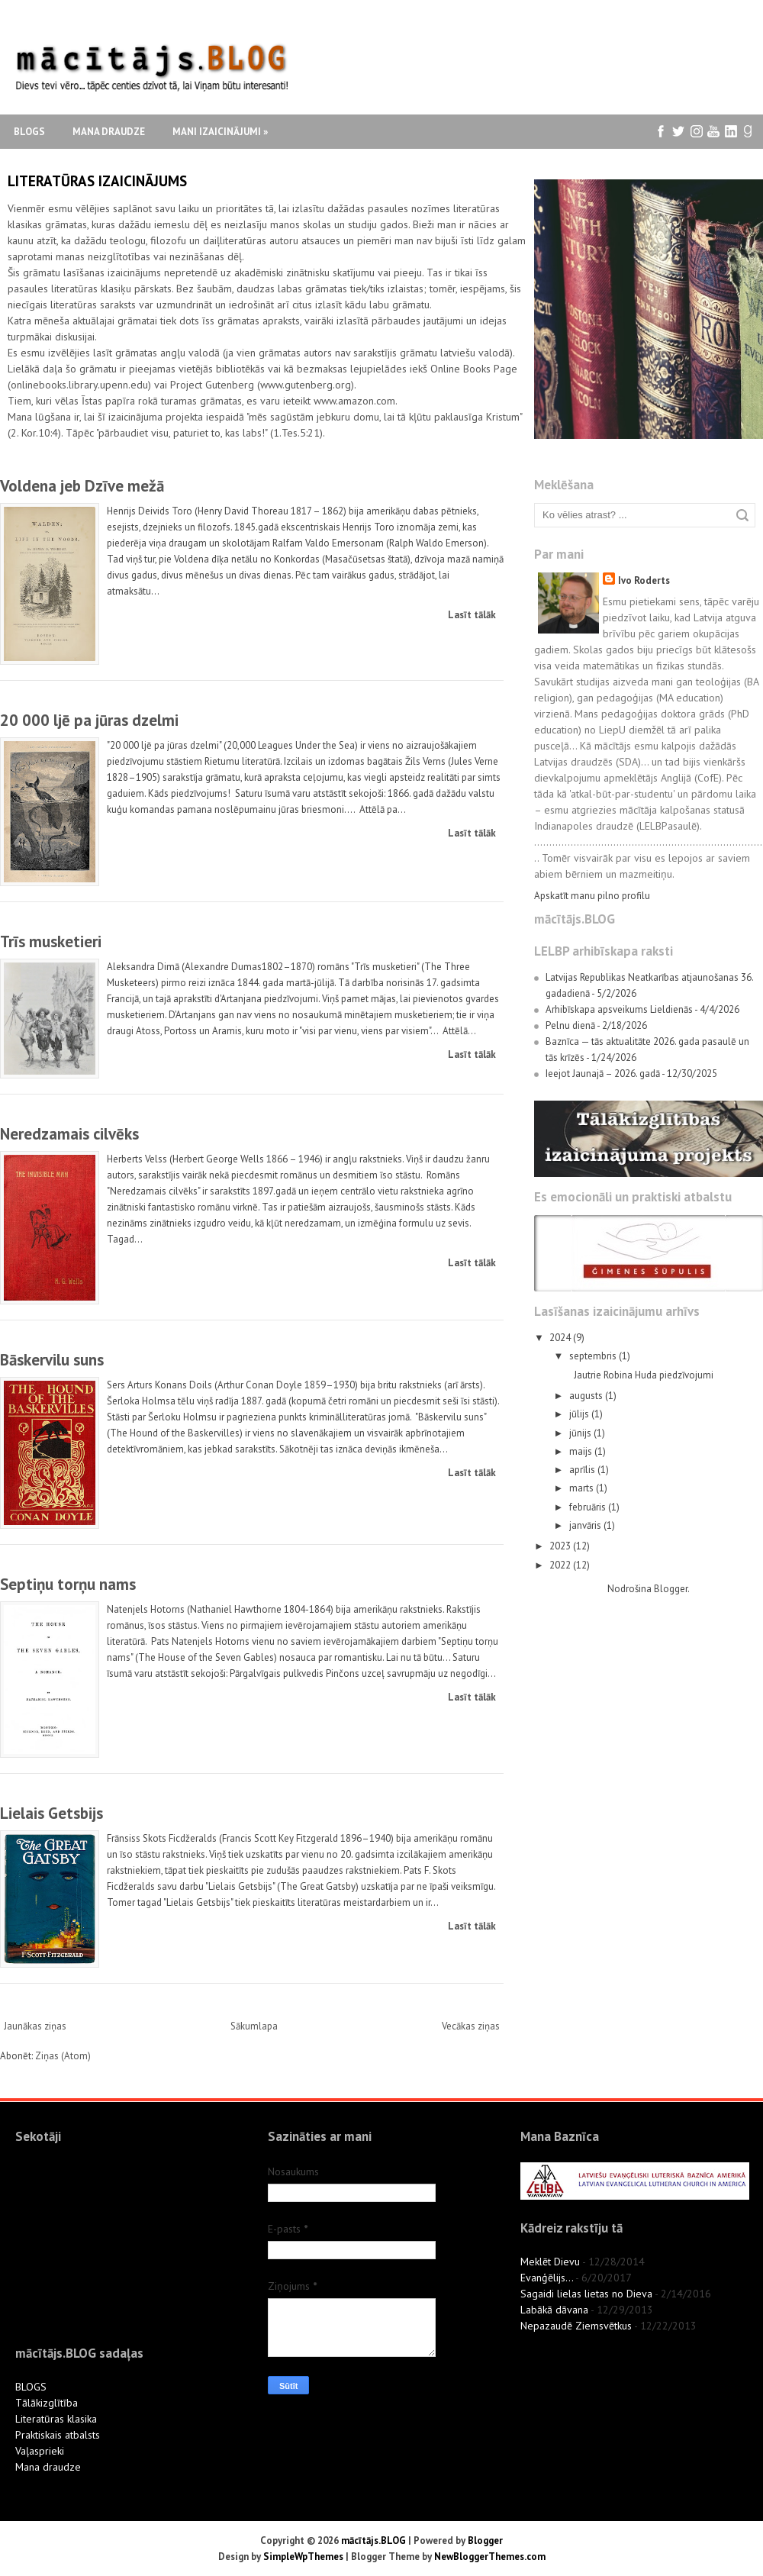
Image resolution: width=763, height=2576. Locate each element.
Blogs (29, 131)
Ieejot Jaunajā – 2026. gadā (603, 1073)
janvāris (586, 1525)
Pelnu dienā (570, 1025)
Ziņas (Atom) (63, 2055)
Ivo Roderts (644, 580)
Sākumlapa (254, 2026)
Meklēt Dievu (550, 2261)
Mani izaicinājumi (220, 131)
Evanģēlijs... (546, 2277)
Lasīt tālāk (472, 614)
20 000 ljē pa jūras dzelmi (89, 720)
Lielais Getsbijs (51, 1813)
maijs (581, 1451)
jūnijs (581, 1433)
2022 (561, 1565)
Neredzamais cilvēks (69, 1134)
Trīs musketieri (50, 941)
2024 (561, 1337)
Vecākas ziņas (471, 2026)
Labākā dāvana (554, 2309)
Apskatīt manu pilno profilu (592, 895)
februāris (588, 1507)
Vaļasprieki (39, 2451)
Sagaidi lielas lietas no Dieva (586, 2293)
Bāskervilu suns (52, 1359)
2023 (561, 1545)
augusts (587, 1395)
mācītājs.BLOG (373, 2540)
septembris (594, 1355)
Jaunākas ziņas (35, 2026)
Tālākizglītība (46, 2403)
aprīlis (583, 1469)
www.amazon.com (354, 401)
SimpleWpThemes (303, 2556)
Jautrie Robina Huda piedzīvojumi (643, 1375)
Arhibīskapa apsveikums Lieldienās (619, 1009)
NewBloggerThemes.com (490, 2556)
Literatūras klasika (56, 2419)
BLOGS (31, 2387)
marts (582, 1487)
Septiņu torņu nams (68, 1584)
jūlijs (580, 1413)
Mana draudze (108, 131)
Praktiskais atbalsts (57, 2435)
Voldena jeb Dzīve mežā (82, 486)
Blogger (670, 1588)
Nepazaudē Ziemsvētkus (576, 2326)
